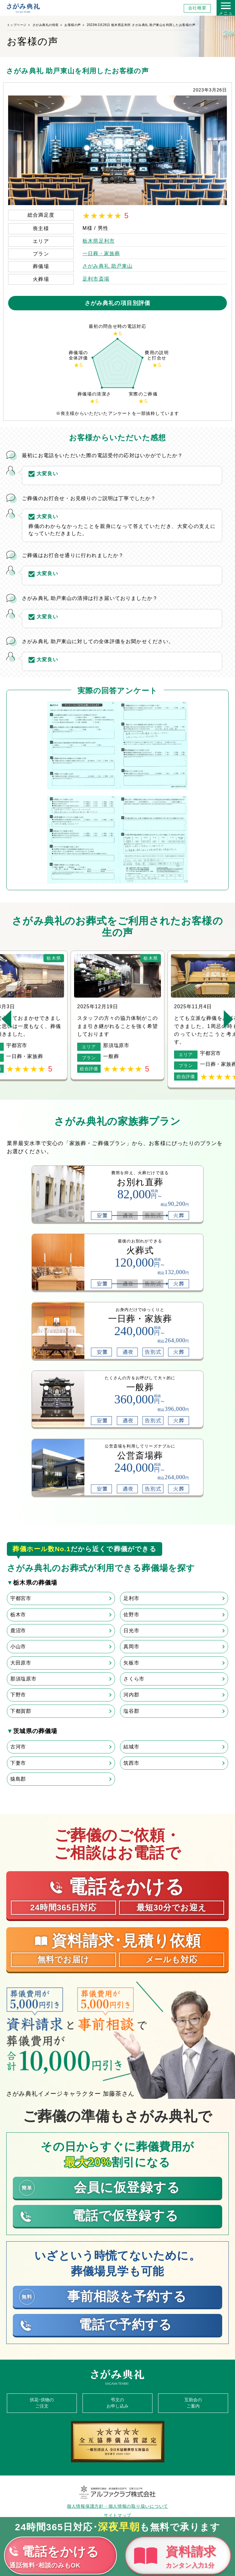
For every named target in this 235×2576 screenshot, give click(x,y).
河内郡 (131, 1694)
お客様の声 (72, 25)
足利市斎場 (95, 278)
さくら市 (133, 1678)
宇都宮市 (20, 1598)
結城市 (131, 1746)
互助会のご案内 (193, 2402)
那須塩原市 (23, 1678)
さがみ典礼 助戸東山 (107, 266)
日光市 (131, 1630)
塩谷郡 (131, 1711)
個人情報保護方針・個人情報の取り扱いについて (117, 2506)
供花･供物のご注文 (42, 2402)
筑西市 (131, 1763)
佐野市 (131, 1614)
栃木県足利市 (98, 241)
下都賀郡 (20, 1711)
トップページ (17, 25)
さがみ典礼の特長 (45, 25)
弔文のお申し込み (117, 2402)
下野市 (18, 1694)
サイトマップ (117, 2515)
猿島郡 (18, 1779)
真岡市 (131, 1646)
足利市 (131, 1598)
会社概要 (197, 8)
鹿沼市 (18, 1630)
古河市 (18, 1746)
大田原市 (20, 1662)
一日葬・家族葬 (101, 253)
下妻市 (18, 1763)
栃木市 (18, 1614)
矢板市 (131, 1662)
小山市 (18, 1646)
